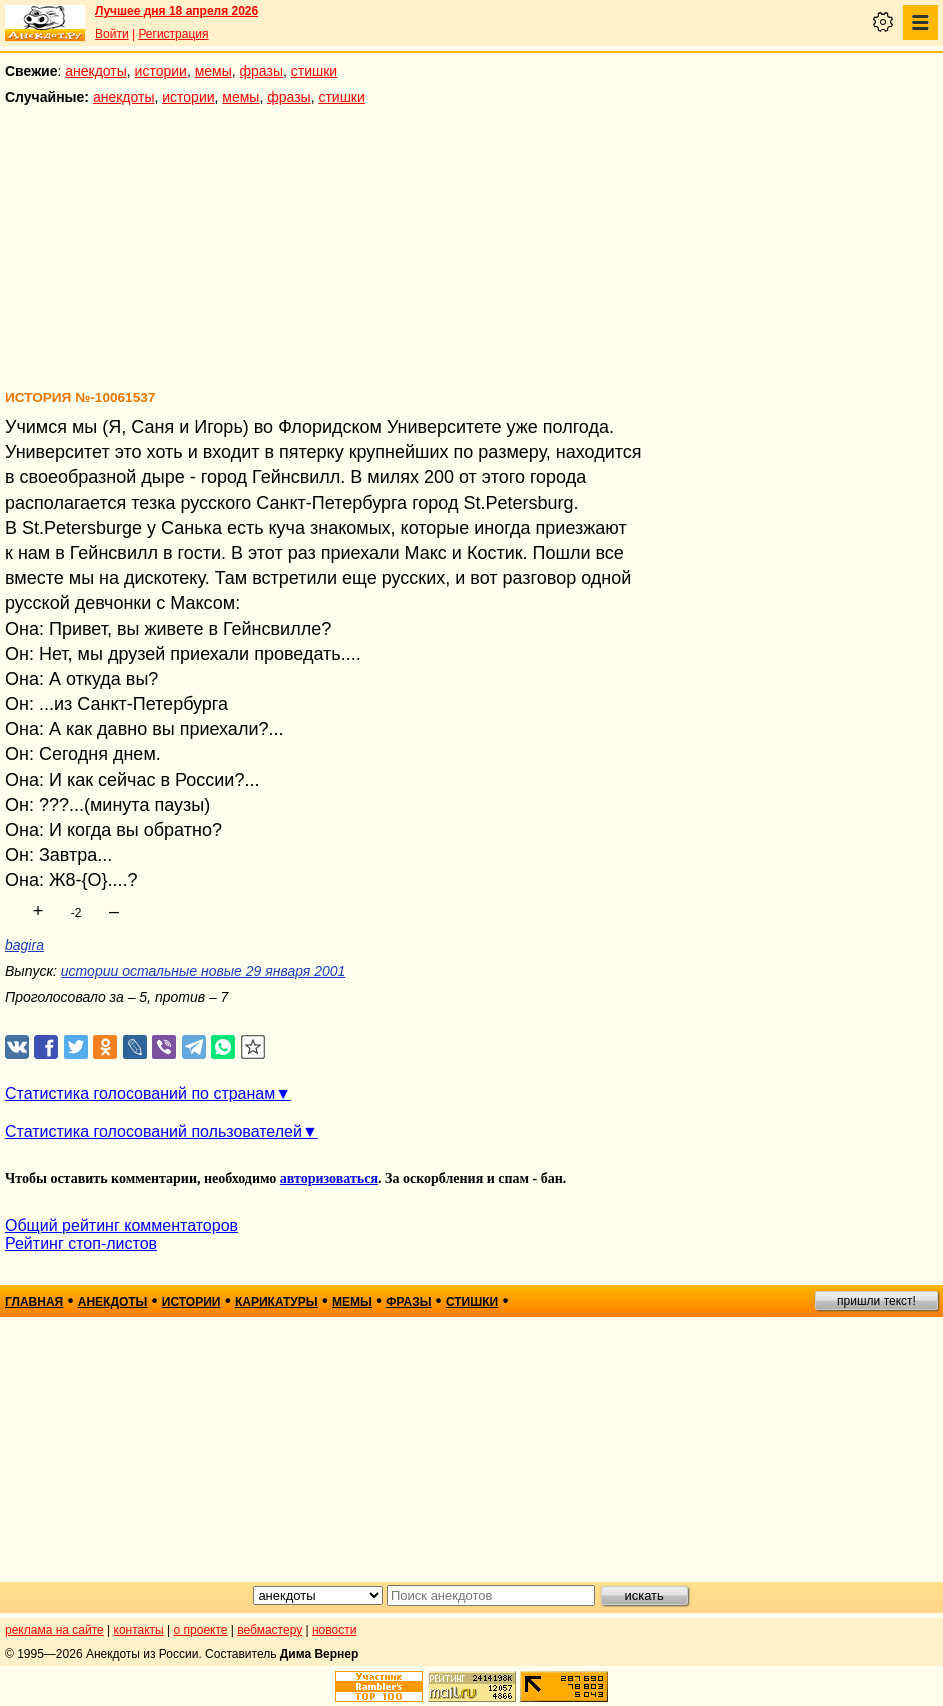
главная (34, 1302)
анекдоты (96, 71)
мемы (213, 71)
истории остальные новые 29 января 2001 (203, 971)
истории (161, 71)
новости (334, 1630)
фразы (261, 71)
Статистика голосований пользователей (153, 1131)
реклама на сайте (54, 1630)
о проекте (201, 1630)
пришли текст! (876, 1301)
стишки (314, 71)
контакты (139, 1630)
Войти (112, 34)
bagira (24, 945)
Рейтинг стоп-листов (81, 1243)
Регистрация (173, 34)
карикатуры (276, 1302)
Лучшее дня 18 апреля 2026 (176, 11)
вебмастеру (269, 1630)
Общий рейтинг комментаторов (121, 1225)
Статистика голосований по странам (140, 1093)
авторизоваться (329, 1178)
